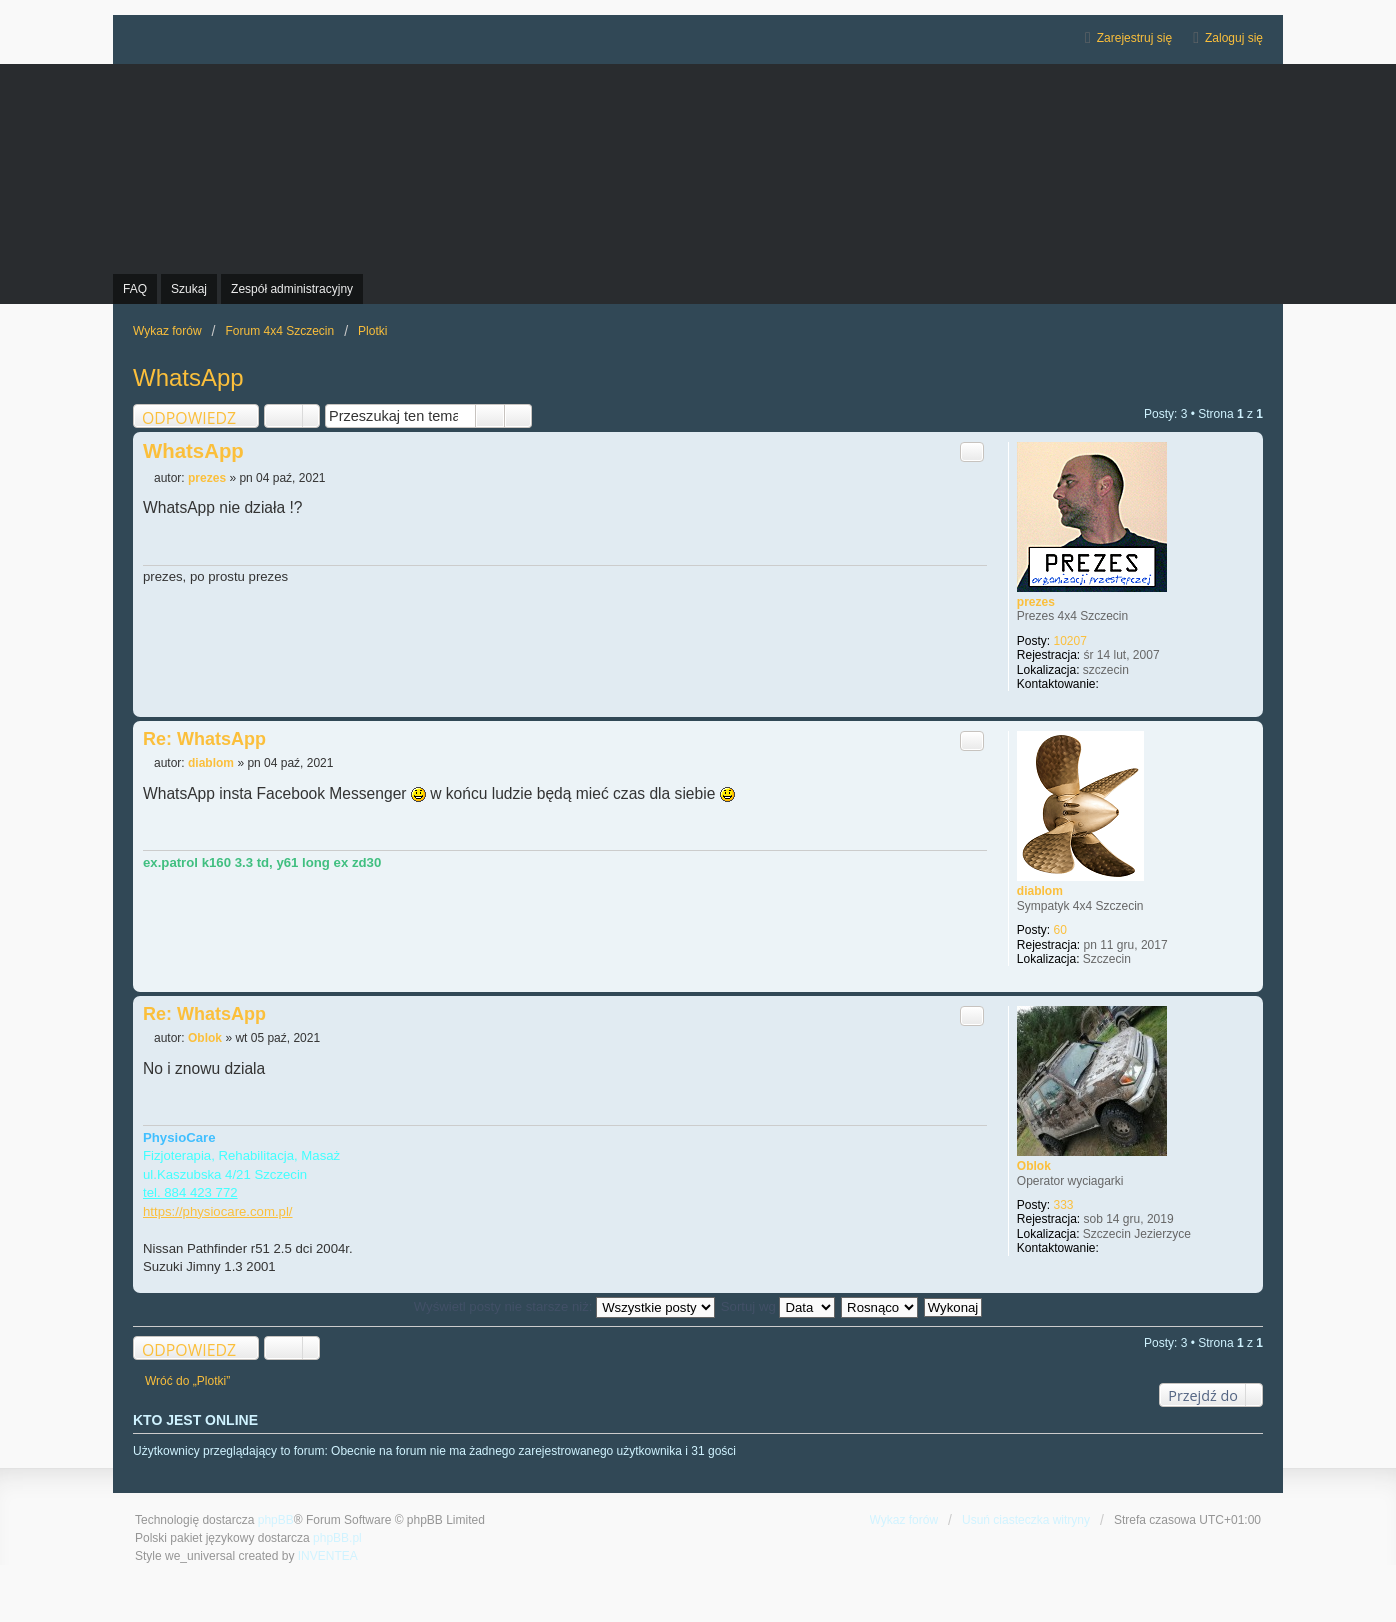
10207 (1070, 641)
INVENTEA (328, 1556)
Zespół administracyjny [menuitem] (292, 289)
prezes (1036, 602)
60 (1060, 930)
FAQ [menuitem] (135, 289)
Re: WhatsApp (204, 739)
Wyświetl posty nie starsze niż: (564, 1306)
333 (1064, 1205)
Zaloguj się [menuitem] (1234, 38)
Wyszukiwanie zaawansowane (518, 416)
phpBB (276, 1520)
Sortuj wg (778, 1306)
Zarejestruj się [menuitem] (1134, 38)
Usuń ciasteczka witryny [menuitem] (1026, 1520)
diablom (1040, 891)
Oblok (1034, 1166)
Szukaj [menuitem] (189, 289)
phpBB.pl (337, 1538)
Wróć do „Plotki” (187, 1381)
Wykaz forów (904, 1520)
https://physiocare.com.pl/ (218, 1211)
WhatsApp (188, 377)
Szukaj (490, 416)
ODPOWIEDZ (189, 417)
